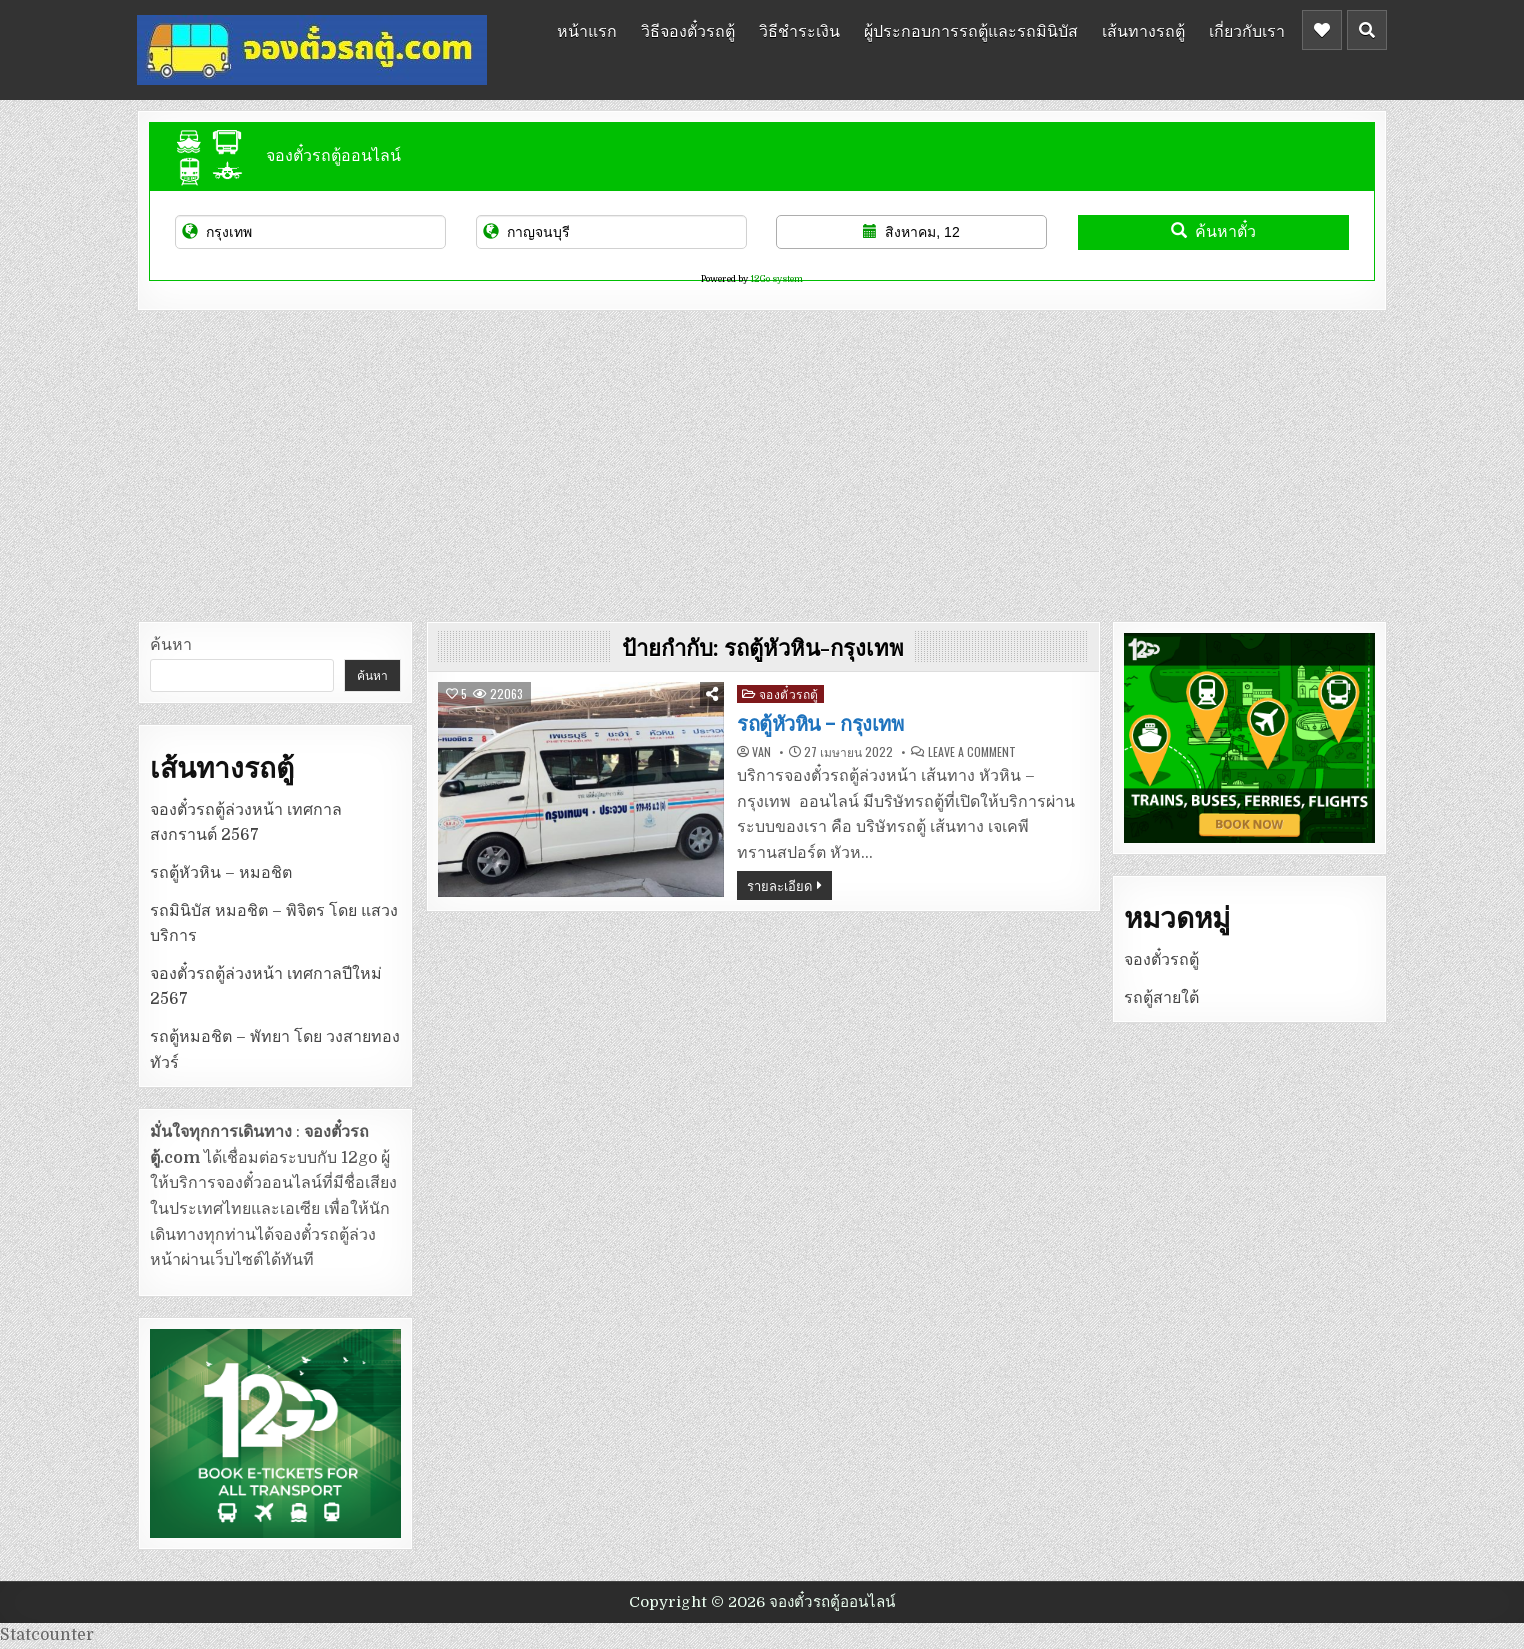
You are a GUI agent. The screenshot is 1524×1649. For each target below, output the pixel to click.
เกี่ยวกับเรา (1247, 30)
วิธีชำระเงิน (799, 30)
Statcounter (47, 1635)
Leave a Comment (972, 752)
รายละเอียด (779, 885)
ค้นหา (171, 645)
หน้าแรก (587, 30)
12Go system (776, 279)
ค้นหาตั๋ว (1213, 231)
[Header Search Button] (1367, 30)
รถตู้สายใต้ (1161, 998)
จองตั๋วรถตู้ (789, 693)
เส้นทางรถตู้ (1143, 30)
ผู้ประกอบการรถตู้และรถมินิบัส (971, 30)
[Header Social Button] (1322, 30)
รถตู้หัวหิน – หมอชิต (221, 873)
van (761, 752)
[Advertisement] (762, 461)
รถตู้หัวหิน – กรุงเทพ (820, 724)
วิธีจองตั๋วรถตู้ (688, 30)
